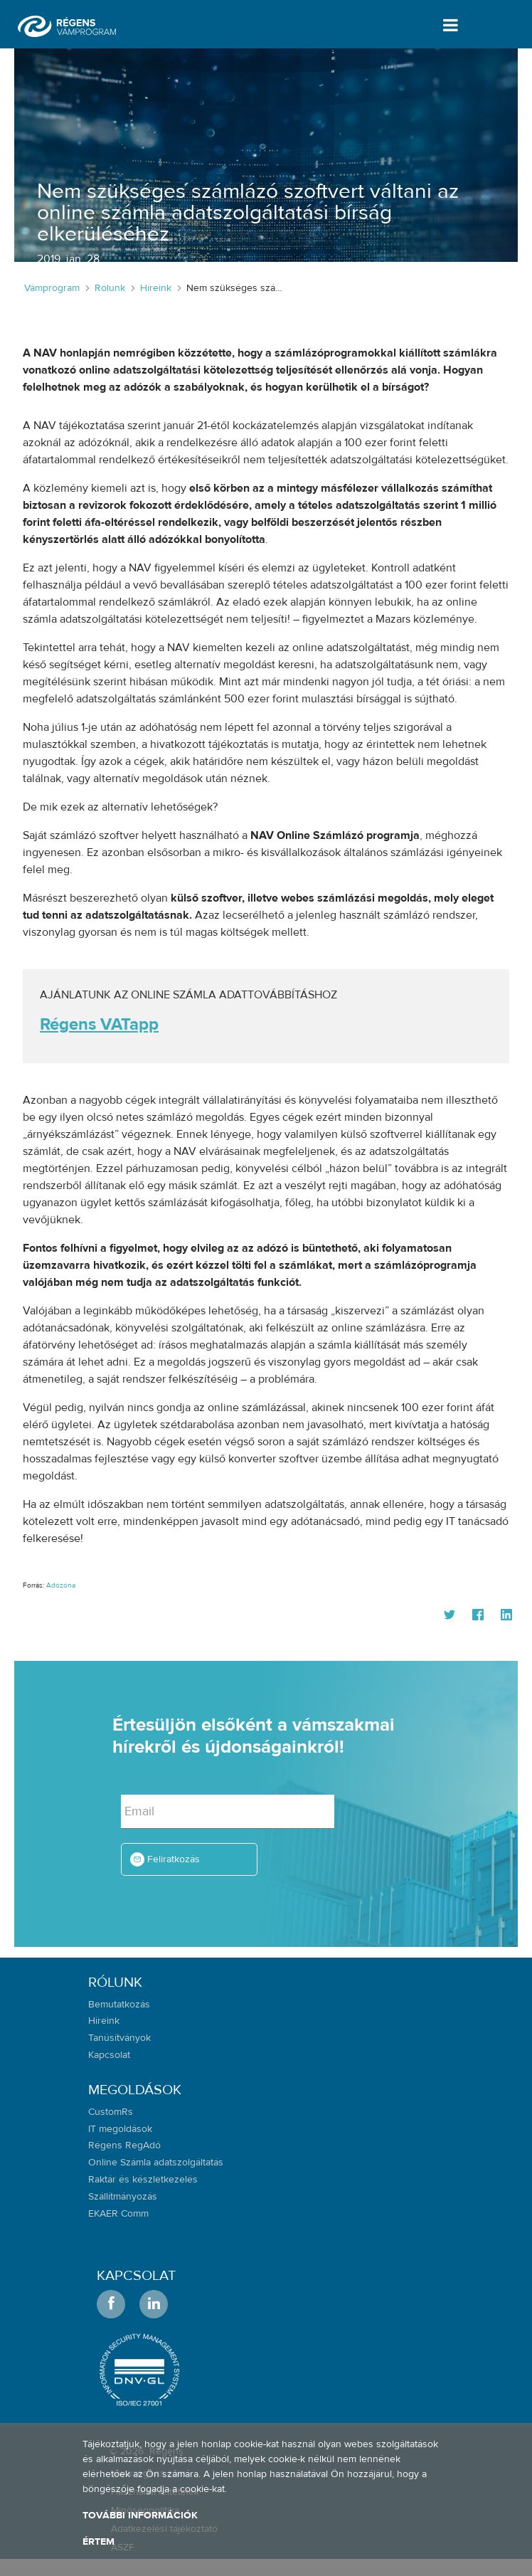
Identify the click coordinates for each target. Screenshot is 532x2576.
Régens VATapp (99, 1024)
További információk (140, 2515)
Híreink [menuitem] (103, 2021)
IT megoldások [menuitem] (120, 2129)
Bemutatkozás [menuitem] (119, 2004)
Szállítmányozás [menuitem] (122, 2196)
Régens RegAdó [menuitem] (124, 2145)
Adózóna (60, 1585)
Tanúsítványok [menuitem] (119, 2038)
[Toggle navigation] (448, 25)
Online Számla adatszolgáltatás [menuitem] (155, 2162)
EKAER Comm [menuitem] (118, 2213)
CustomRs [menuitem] (110, 2112)
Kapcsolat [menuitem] (109, 2055)
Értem (99, 2541)
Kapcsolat (136, 2275)
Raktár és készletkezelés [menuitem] (143, 2179)
